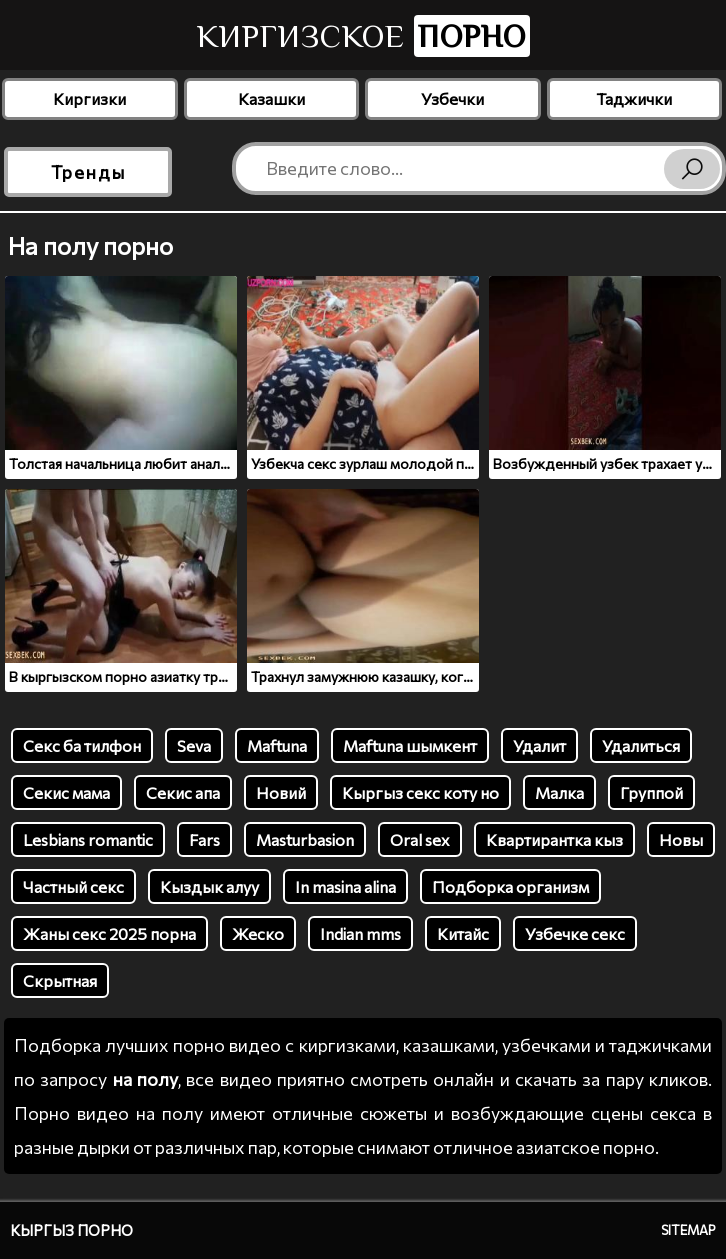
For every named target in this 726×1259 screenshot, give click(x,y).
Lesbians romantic (88, 839)
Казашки (271, 98)
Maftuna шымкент (410, 745)
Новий (281, 792)
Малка (559, 792)
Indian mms (360, 933)
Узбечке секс (575, 933)
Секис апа (183, 792)
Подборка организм (510, 886)
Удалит (539, 745)
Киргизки (89, 98)
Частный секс (73, 886)
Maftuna (277, 745)
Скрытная (60, 980)
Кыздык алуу (209, 886)
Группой (651, 792)
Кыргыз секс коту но (420, 792)
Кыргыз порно (71, 1230)
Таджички (634, 98)
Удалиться (641, 745)
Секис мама (66, 792)
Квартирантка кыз (554, 839)
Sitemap (688, 1230)
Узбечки (452, 98)
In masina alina (345, 886)
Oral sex (420, 839)
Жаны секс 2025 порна (109, 933)
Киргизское (363, 36)
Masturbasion (305, 839)
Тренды (88, 172)
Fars (204, 839)
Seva (194, 745)
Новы (681, 839)
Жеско (258, 933)
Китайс (463, 933)
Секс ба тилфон (82, 745)
